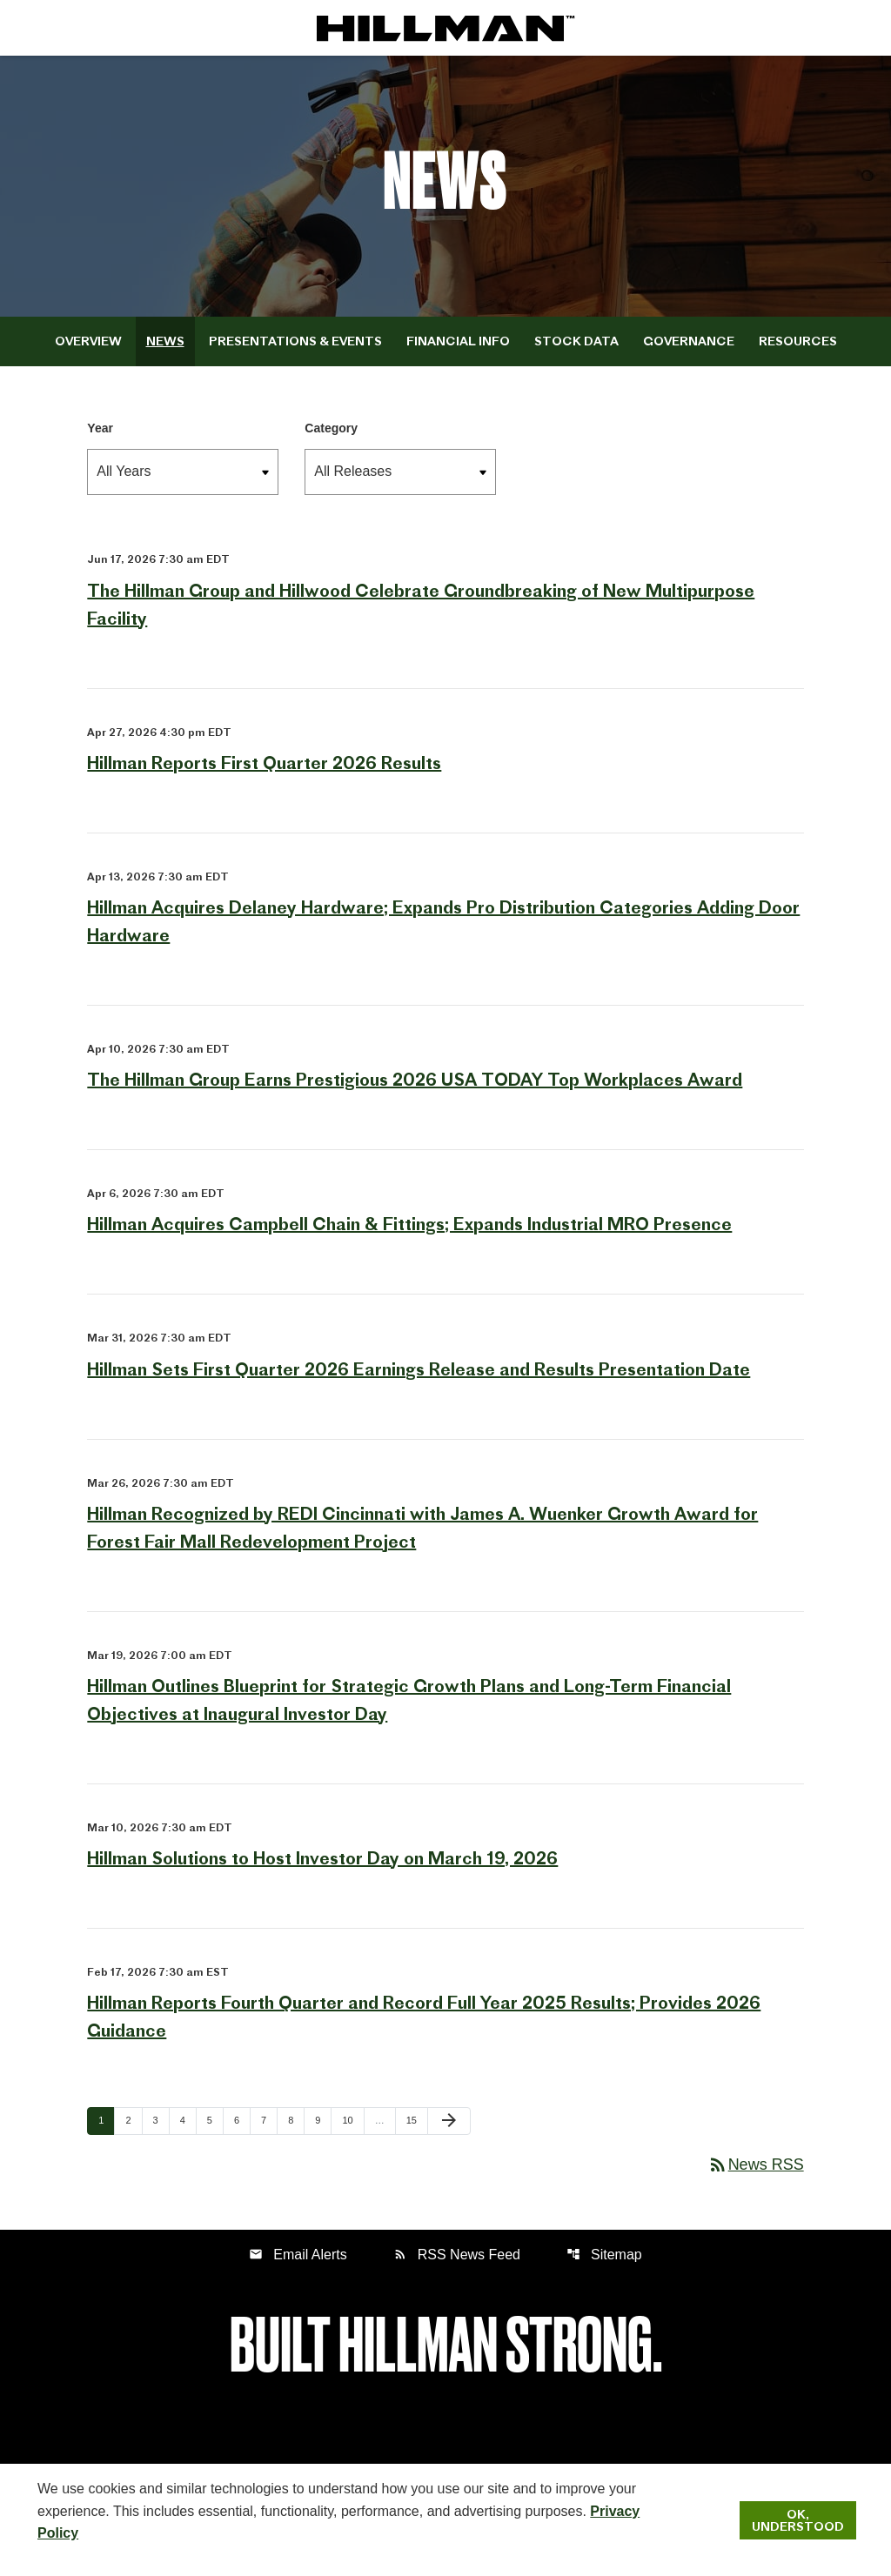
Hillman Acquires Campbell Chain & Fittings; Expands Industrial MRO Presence (409, 1223)
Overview (88, 341)
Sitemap (604, 2254)
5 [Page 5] (215, 2119)
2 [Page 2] (133, 2119)
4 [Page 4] (188, 2119)
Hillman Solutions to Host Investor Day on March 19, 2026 (322, 1858)
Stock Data (576, 341)
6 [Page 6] (242, 2119)
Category (331, 428)
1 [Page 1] (106, 2119)
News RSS (755, 2164)
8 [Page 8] (296, 2119)
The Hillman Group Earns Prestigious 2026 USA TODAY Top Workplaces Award (414, 1079)
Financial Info (458, 341)
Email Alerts (297, 2254)
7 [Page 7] (269, 2119)
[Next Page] (449, 2121)
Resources (798, 341)
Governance (688, 341)
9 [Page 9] (323, 2119)
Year (100, 428)
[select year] (182, 472)
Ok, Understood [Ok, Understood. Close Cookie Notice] (798, 2520)
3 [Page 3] (161, 2119)
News (165, 341)
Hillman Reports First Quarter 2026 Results (264, 762)
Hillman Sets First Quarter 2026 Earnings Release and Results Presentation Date (418, 1369)
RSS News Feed (456, 2254)
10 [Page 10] (352, 2119)
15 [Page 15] (416, 2119)
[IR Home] (445, 28)
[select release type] (400, 472)
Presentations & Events (295, 341)
